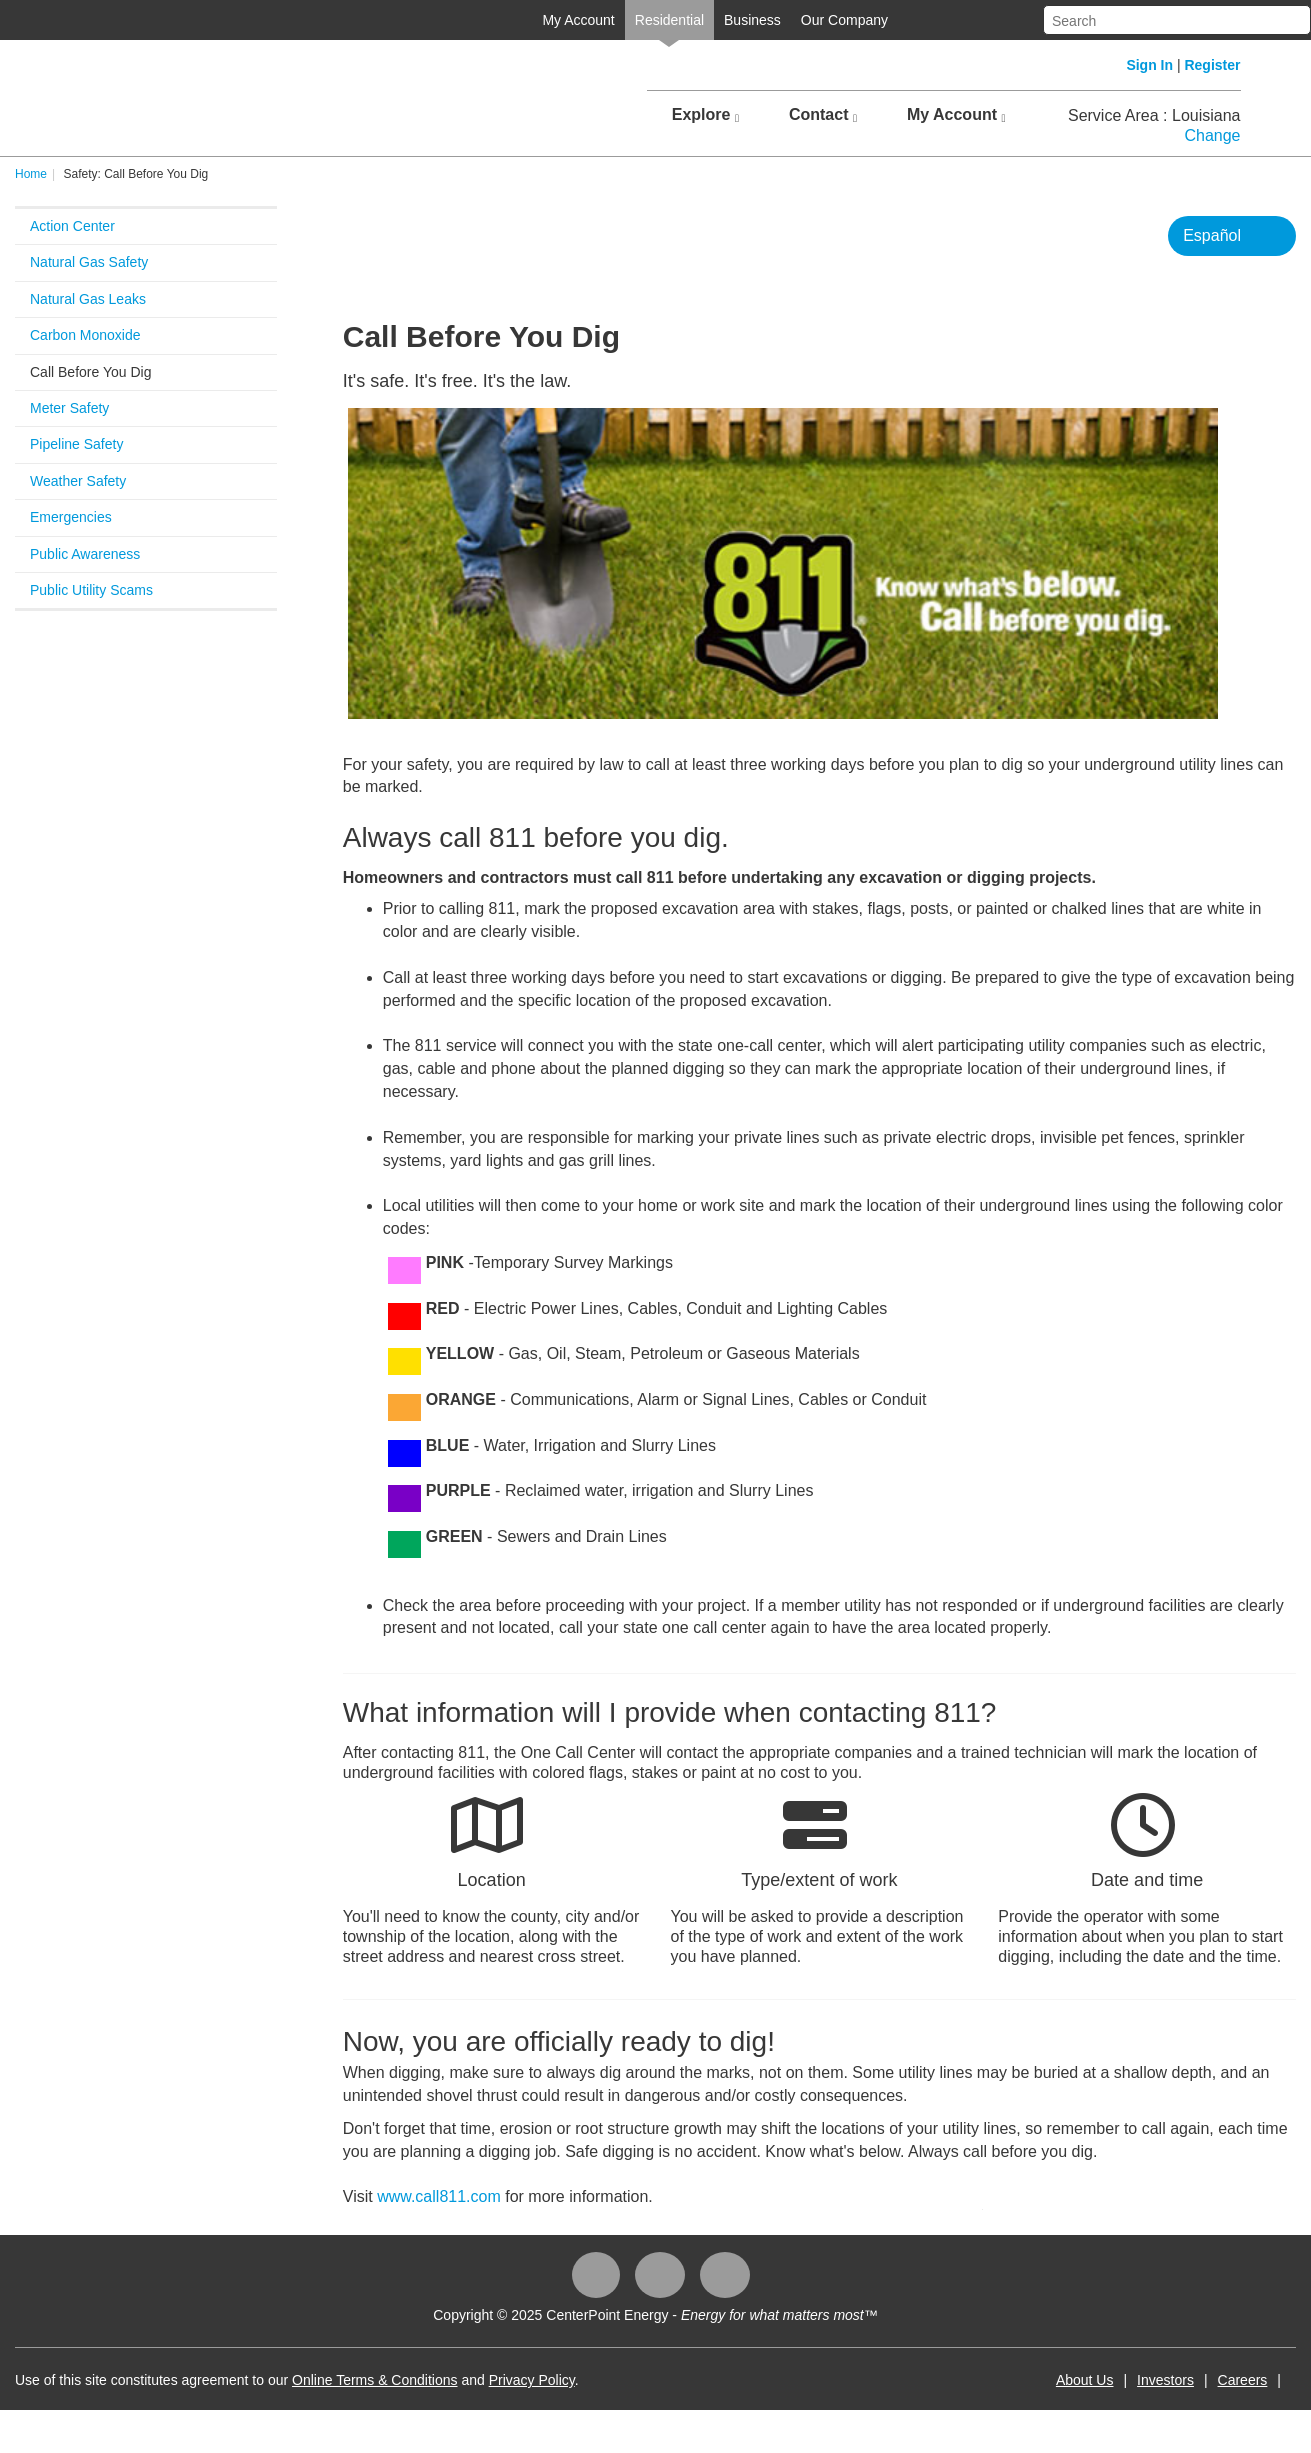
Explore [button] (705, 115)
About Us (1085, 2380)
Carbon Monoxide (85, 335)
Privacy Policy (532, 2380)
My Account (578, 20)
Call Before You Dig (90, 372)
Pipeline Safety (76, 444)
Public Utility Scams (91, 590)
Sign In (1149, 65)
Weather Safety (78, 481)
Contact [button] (823, 115)
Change (1212, 135)
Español (1212, 235)
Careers (1243, 2380)
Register (1212, 65)
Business (752, 20)
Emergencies (71, 517)
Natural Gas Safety (89, 262)
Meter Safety (69, 408)
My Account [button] (956, 115)
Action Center (72, 226)
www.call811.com (439, 2196)
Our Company (844, 20)
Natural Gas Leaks (88, 299)
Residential (669, 20)
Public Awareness (85, 554)
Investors (1165, 2380)
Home (31, 174)
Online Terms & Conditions (374, 2380)
